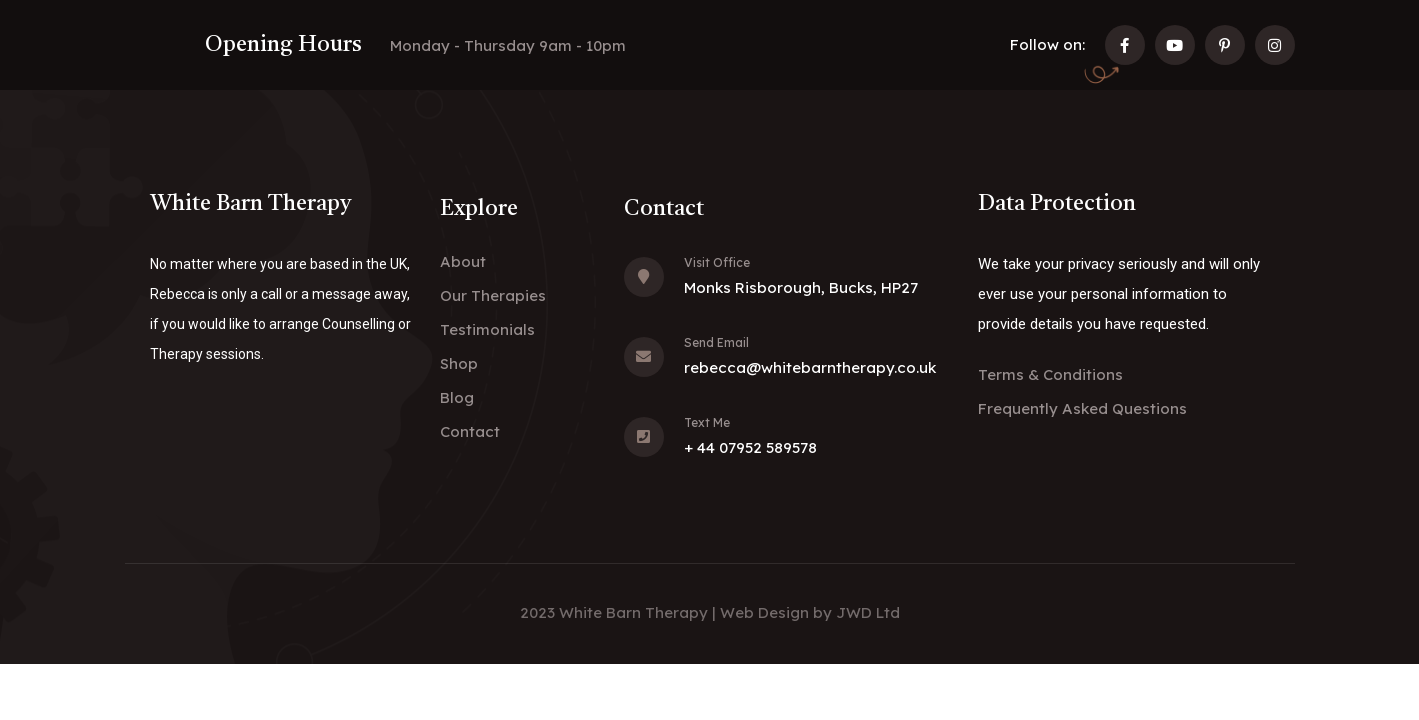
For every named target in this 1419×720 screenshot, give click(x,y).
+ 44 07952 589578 (750, 447)
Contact (470, 431)
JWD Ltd (868, 612)
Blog (457, 397)
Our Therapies (493, 295)
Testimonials (487, 329)
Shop (459, 363)
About (463, 261)
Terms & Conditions (1050, 374)
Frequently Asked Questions (1082, 408)
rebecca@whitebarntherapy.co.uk (810, 367)
